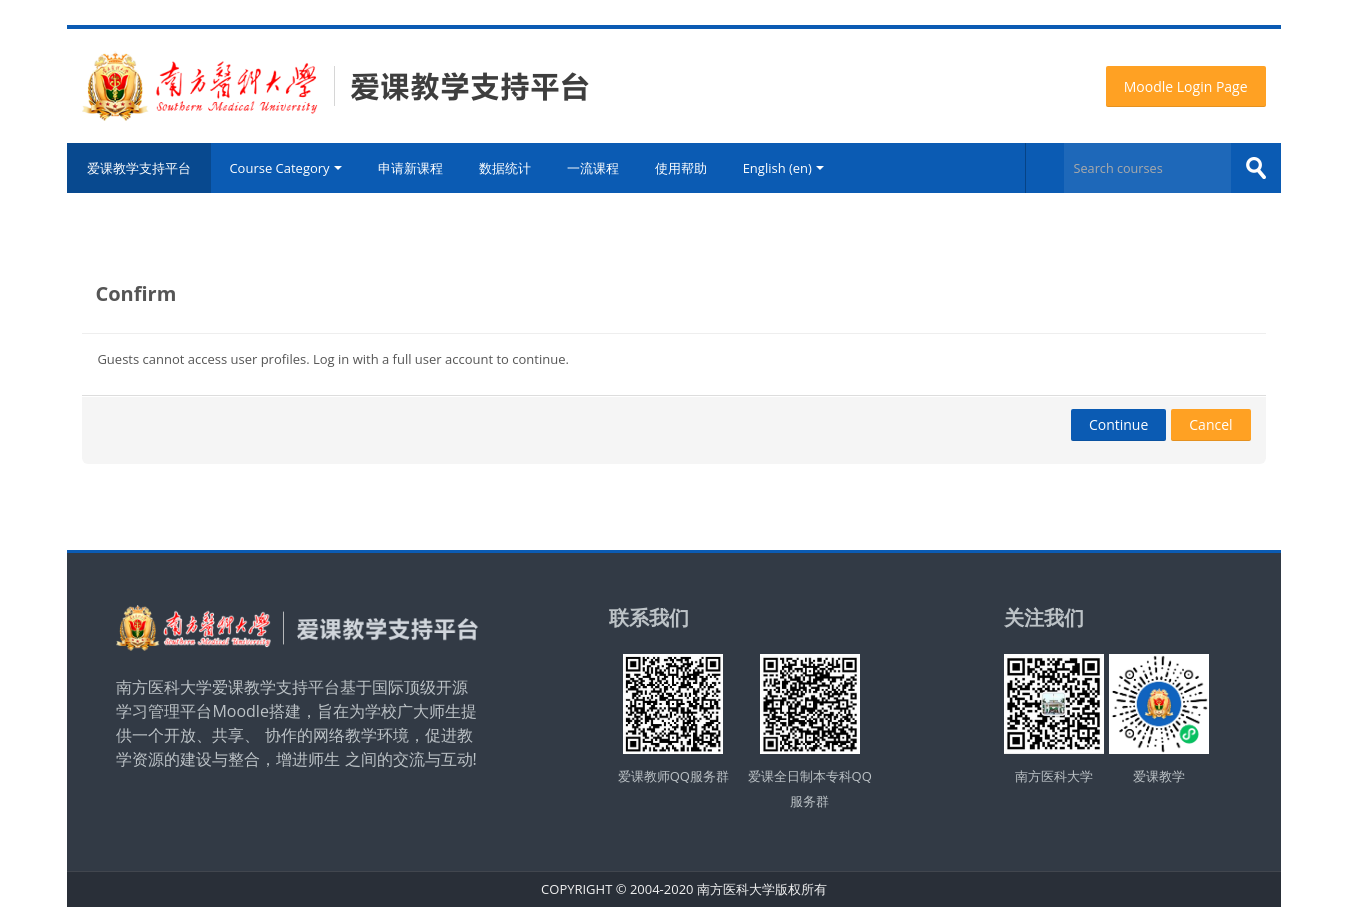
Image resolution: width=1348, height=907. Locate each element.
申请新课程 (410, 168)
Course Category (285, 168)
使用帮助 (681, 168)
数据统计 (505, 168)
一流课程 (593, 168)
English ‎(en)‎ (783, 168)
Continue (1118, 424)
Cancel (1210, 424)
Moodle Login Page (1186, 86)
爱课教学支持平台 (139, 168)
